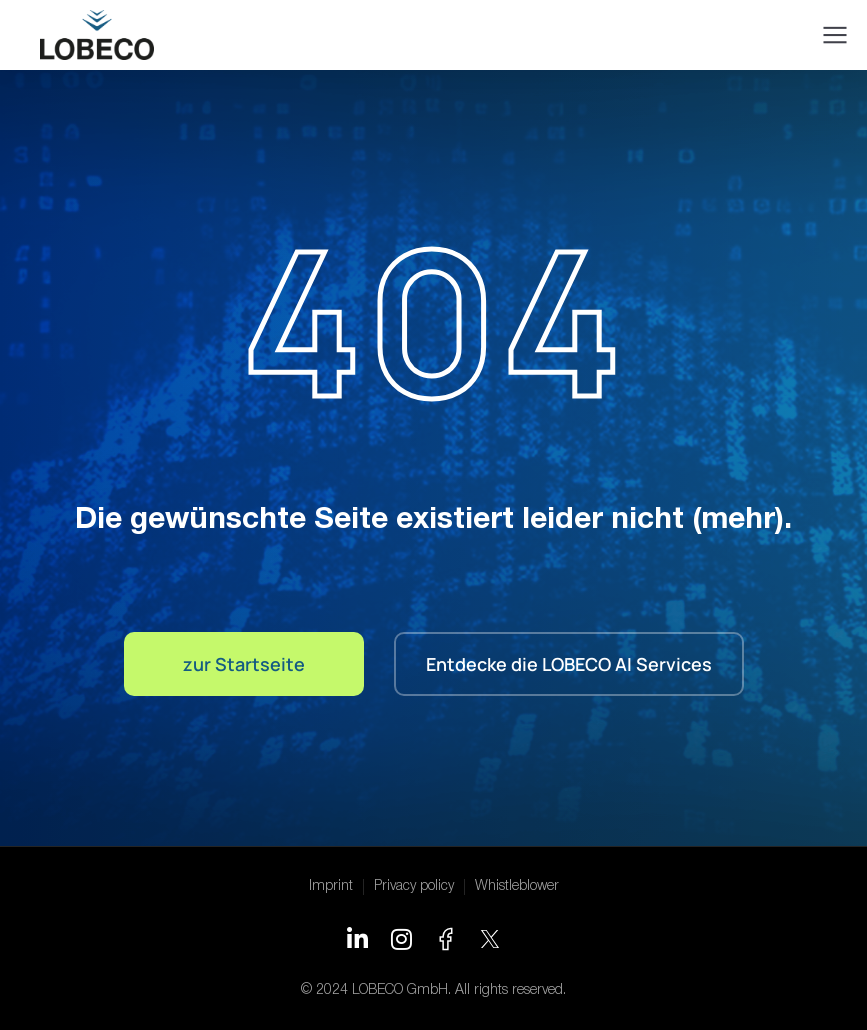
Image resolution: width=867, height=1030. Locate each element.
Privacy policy (414, 886)
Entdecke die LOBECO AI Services (569, 664)
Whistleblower (517, 886)
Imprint (331, 886)
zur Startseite (244, 664)
